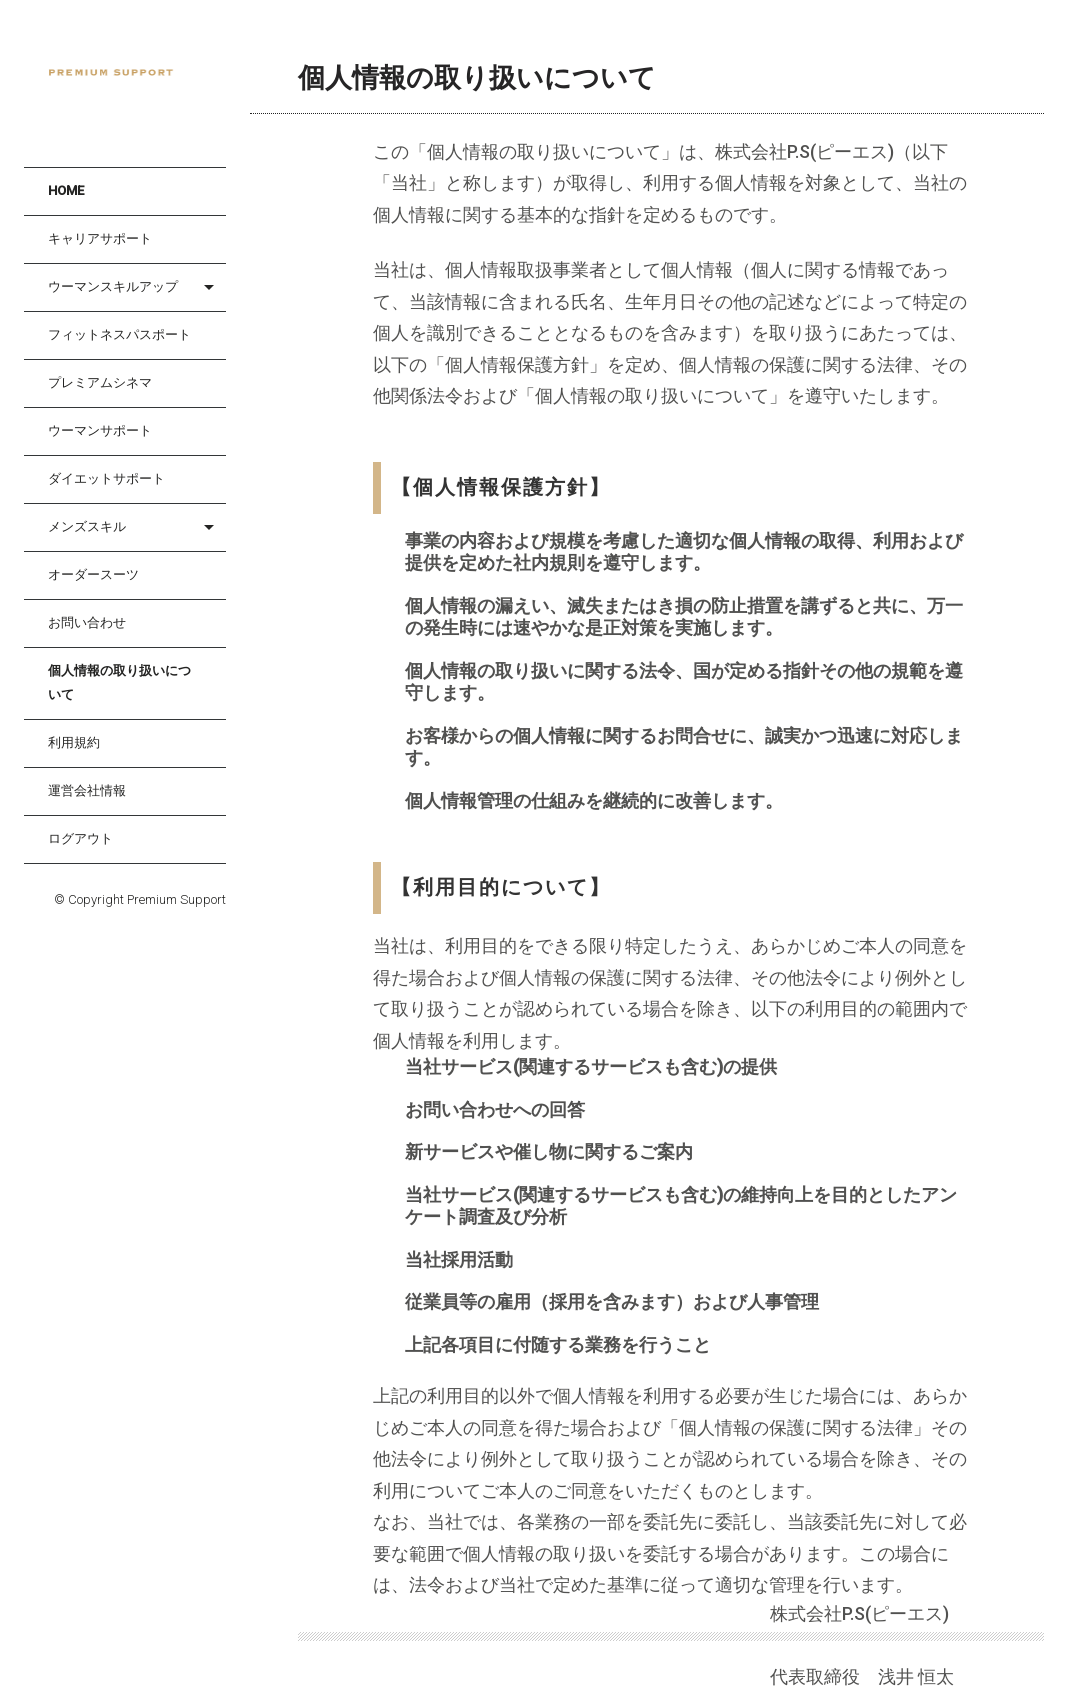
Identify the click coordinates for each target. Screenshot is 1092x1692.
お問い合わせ (87, 622)
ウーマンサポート (100, 430)
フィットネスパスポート (119, 334)
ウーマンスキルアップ (113, 286)
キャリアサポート (100, 238)
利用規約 (74, 742)
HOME (66, 190)
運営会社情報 (87, 790)
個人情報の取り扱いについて (119, 682)
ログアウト (80, 838)
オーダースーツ (93, 574)
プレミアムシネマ (100, 382)
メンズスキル (87, 526)
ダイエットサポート (106, 478)
